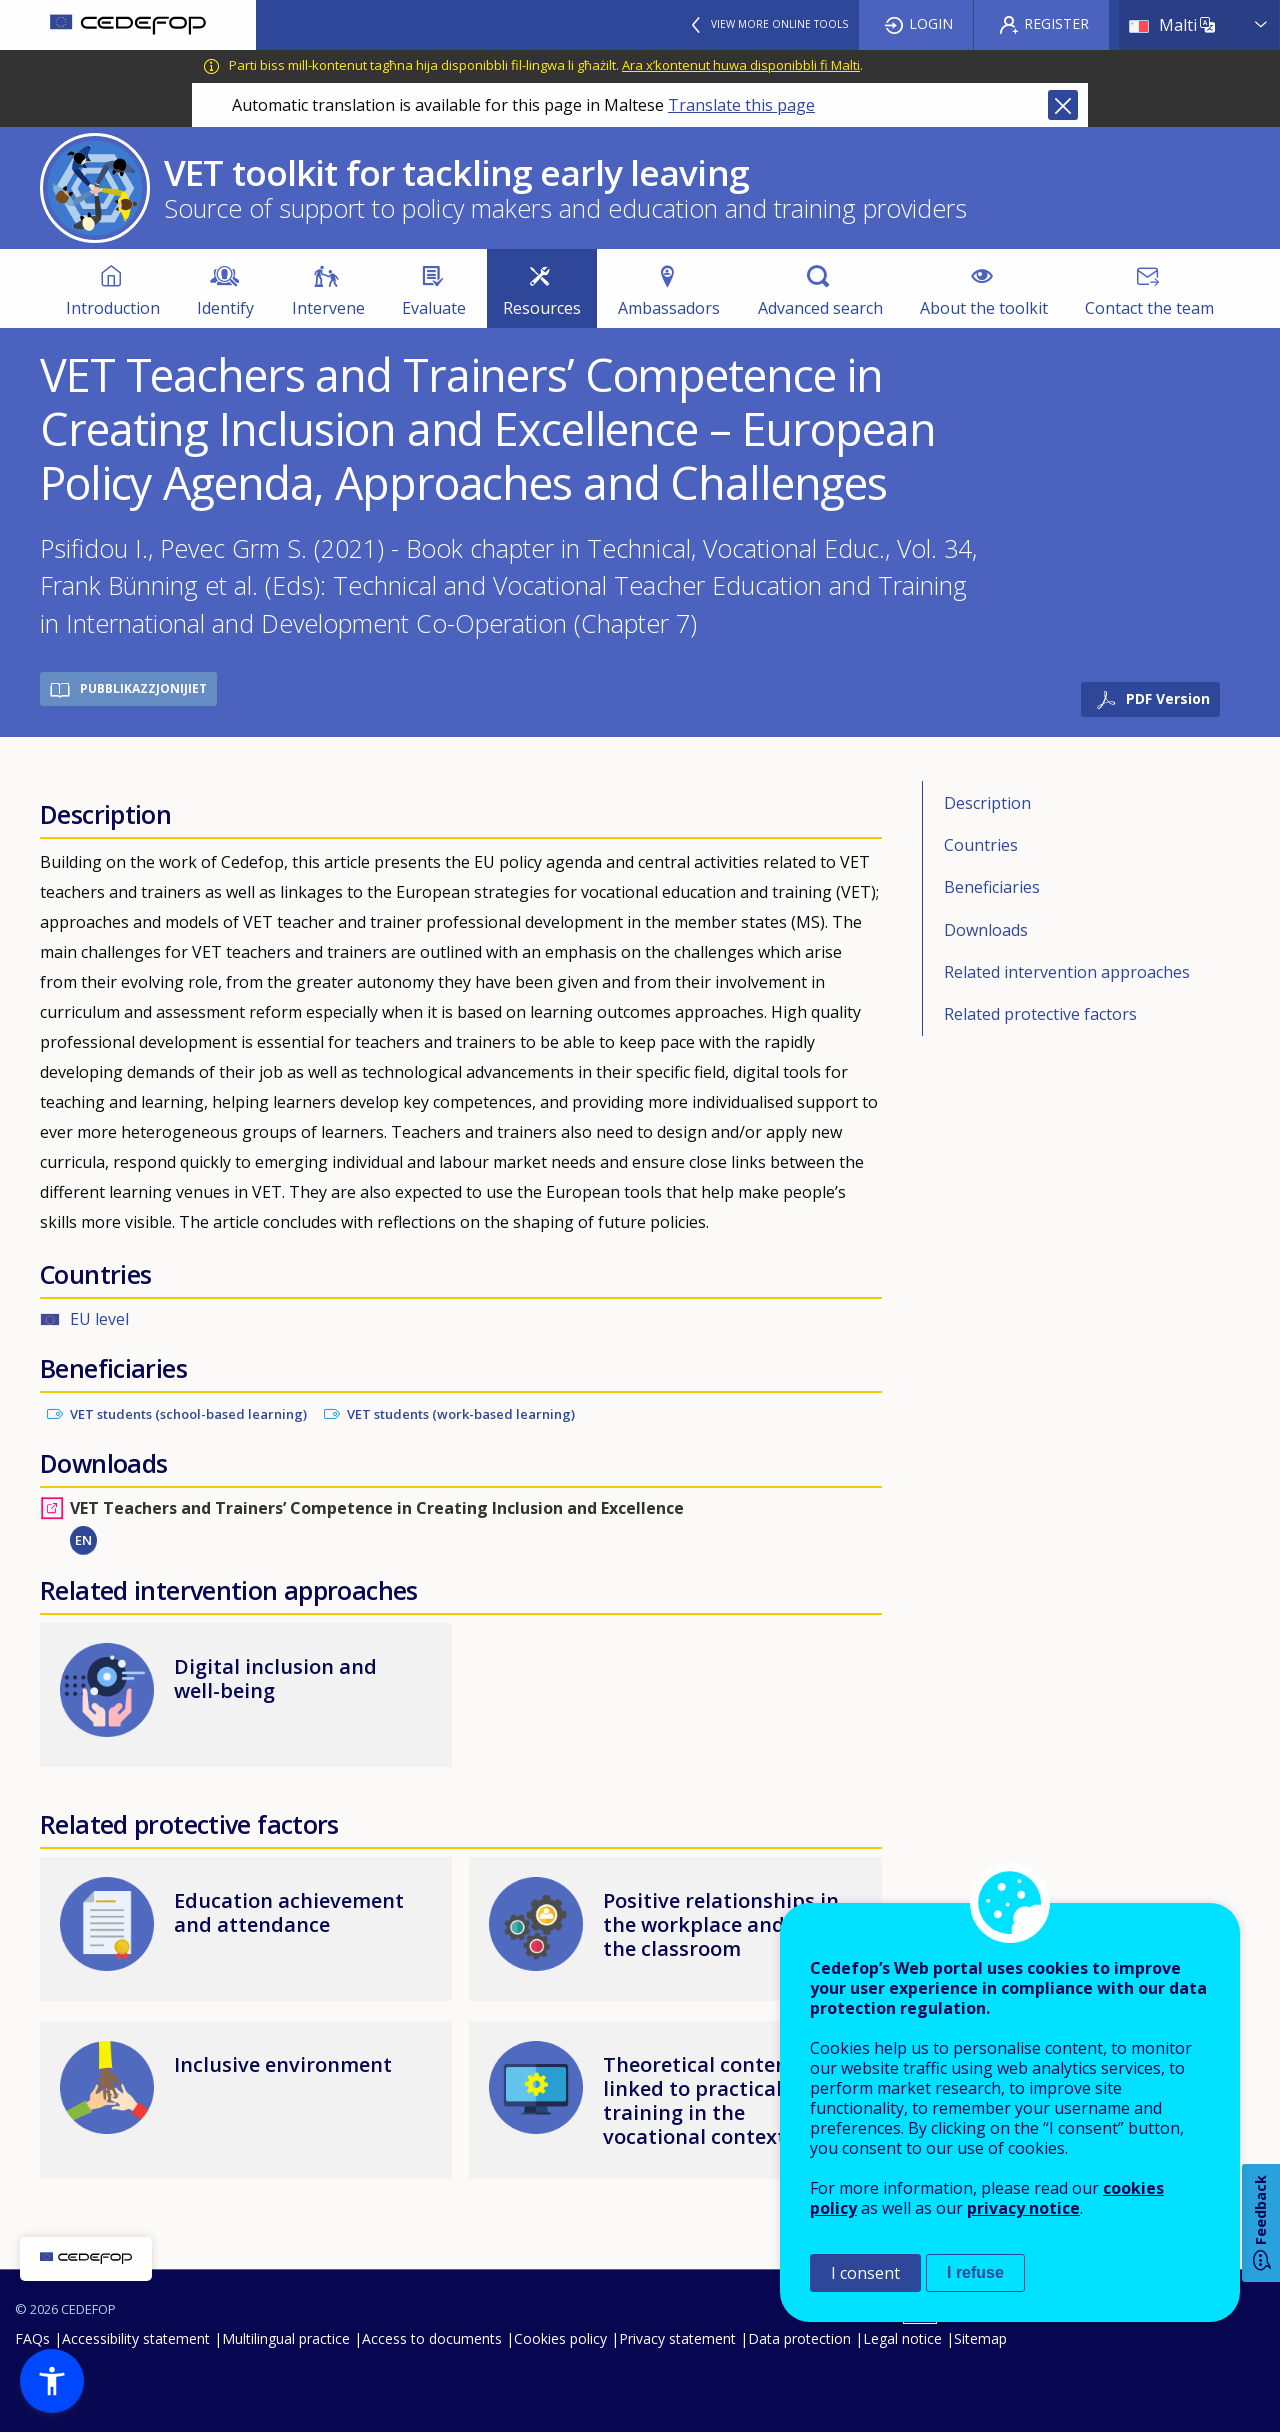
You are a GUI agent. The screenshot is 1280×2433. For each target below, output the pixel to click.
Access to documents (432, 2338)
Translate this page (741, 105)
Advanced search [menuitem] (820, 308)
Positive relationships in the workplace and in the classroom (721, 1924)
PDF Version (1168, 698)
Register (1056, 23)
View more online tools (779, 24)
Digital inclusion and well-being (275, 1678)
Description (987, 803)
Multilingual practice (286, 2338)
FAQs (32, 2338)
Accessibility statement (136, 2338)
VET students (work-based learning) (461, 1414)
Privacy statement (677, 2338)
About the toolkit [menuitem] (984, 308)
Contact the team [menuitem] (1149, 308)
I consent (865, 2273)
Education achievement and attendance (289, 1912)
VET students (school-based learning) (188, 1414)
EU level (99, 1319)
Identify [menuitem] (225, 308)
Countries (981, 845)
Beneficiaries (992, 887)
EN (83, 1540)
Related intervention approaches (1067, 972)
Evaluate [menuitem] (434, 308)
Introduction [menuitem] (113, 308)
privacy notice (1023, 2208)
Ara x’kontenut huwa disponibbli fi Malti (741, 65)
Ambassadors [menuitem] (669, 308)
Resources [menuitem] (542, 308)
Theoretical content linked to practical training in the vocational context (700, 2100)
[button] (52, 2381)
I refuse (975, 2272)
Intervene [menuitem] (328, 308)
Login (931, 23)
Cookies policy (560, 2338)
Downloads (986, 930)
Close (1063, 105)
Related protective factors (1040, 1014)
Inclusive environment (283, 2064)
